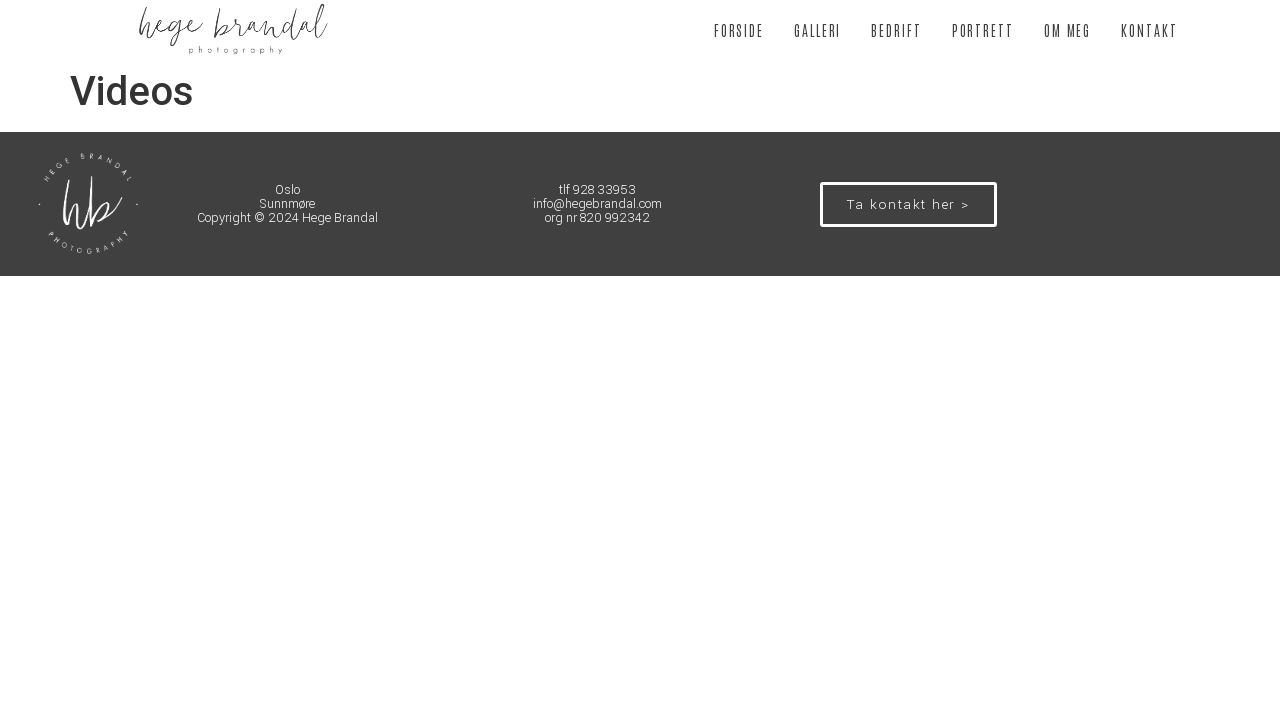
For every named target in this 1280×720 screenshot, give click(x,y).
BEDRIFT (896, 30)
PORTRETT (983, 30)
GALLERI (817, 30)
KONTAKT (1149, 30)
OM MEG (1067, 30)
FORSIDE (739, 30)
